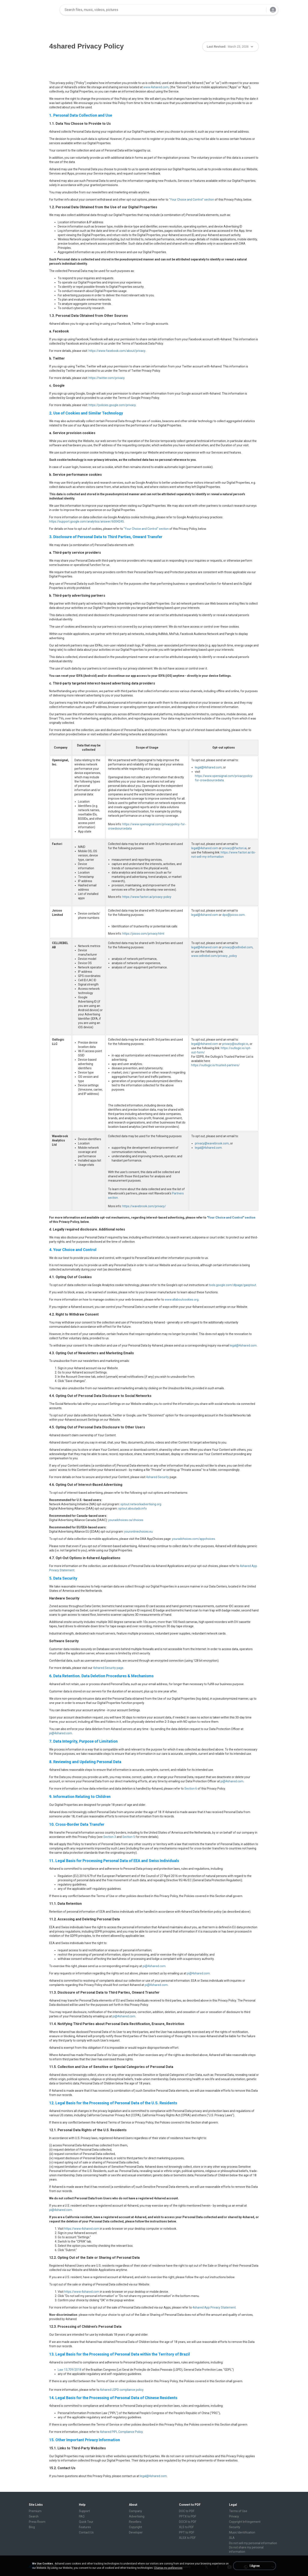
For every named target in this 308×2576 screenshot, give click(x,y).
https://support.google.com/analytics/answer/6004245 (86, 521)
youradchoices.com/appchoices (193, 1539)
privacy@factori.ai (234, 848)
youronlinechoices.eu (138, 1531)
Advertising (136, 2516)
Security (234, 2527)
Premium (35, 2511)
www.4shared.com (156, 87)
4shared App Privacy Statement (214, 2307)
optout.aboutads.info (132, 1508)
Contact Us (86, 2532)
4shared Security (157, 1477)
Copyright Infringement (245, 2521)
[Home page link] (43, 10)
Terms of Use (238, 2511)
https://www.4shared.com (81, 2228)
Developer (136, 2532)
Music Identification (242, 2532)
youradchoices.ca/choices (125, 1520)
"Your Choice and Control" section (191, 199)
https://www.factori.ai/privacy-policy (146, 897)
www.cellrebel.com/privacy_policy (214, 956)
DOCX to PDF (187, 2521)
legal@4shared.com (208, 767)
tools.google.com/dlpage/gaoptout (232, 1285)
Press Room (37, 2521)
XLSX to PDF (187, 2537)
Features (85, 2527)
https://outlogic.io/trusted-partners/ (215, 1065)
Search (33, 2516)
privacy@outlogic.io (235, 1044)
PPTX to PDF (187, 2516)
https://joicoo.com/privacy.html (143, 933)
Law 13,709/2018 (69, 2369)
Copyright (135, 2527)
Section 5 (128, 1837)
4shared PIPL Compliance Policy (121, 2432)
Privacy (234, 2516)
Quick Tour (86, 2521)
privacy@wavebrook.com (212, 1143)
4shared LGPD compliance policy (121, 2389)
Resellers (135, 2521)
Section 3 (109, 1837)
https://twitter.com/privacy (106, 378)
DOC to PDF (186, 2511)
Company (135, 2511)
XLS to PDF (186, 2527)
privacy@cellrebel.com (237, 947)
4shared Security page (108, 1668)
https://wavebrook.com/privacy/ (144, 1206)
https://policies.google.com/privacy (112, 405)
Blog (32, 2527)
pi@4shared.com (60, 1733)
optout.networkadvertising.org (140, 1504)
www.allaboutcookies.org (181, 1299)
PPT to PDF (186, 2532)
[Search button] (261, 10)
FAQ (81, 2516)
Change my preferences (168, 2567)
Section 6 (190, 1788)
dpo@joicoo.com (233, 914)
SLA (232, 2537)
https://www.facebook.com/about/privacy (117, 350)
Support (84, 2511)
